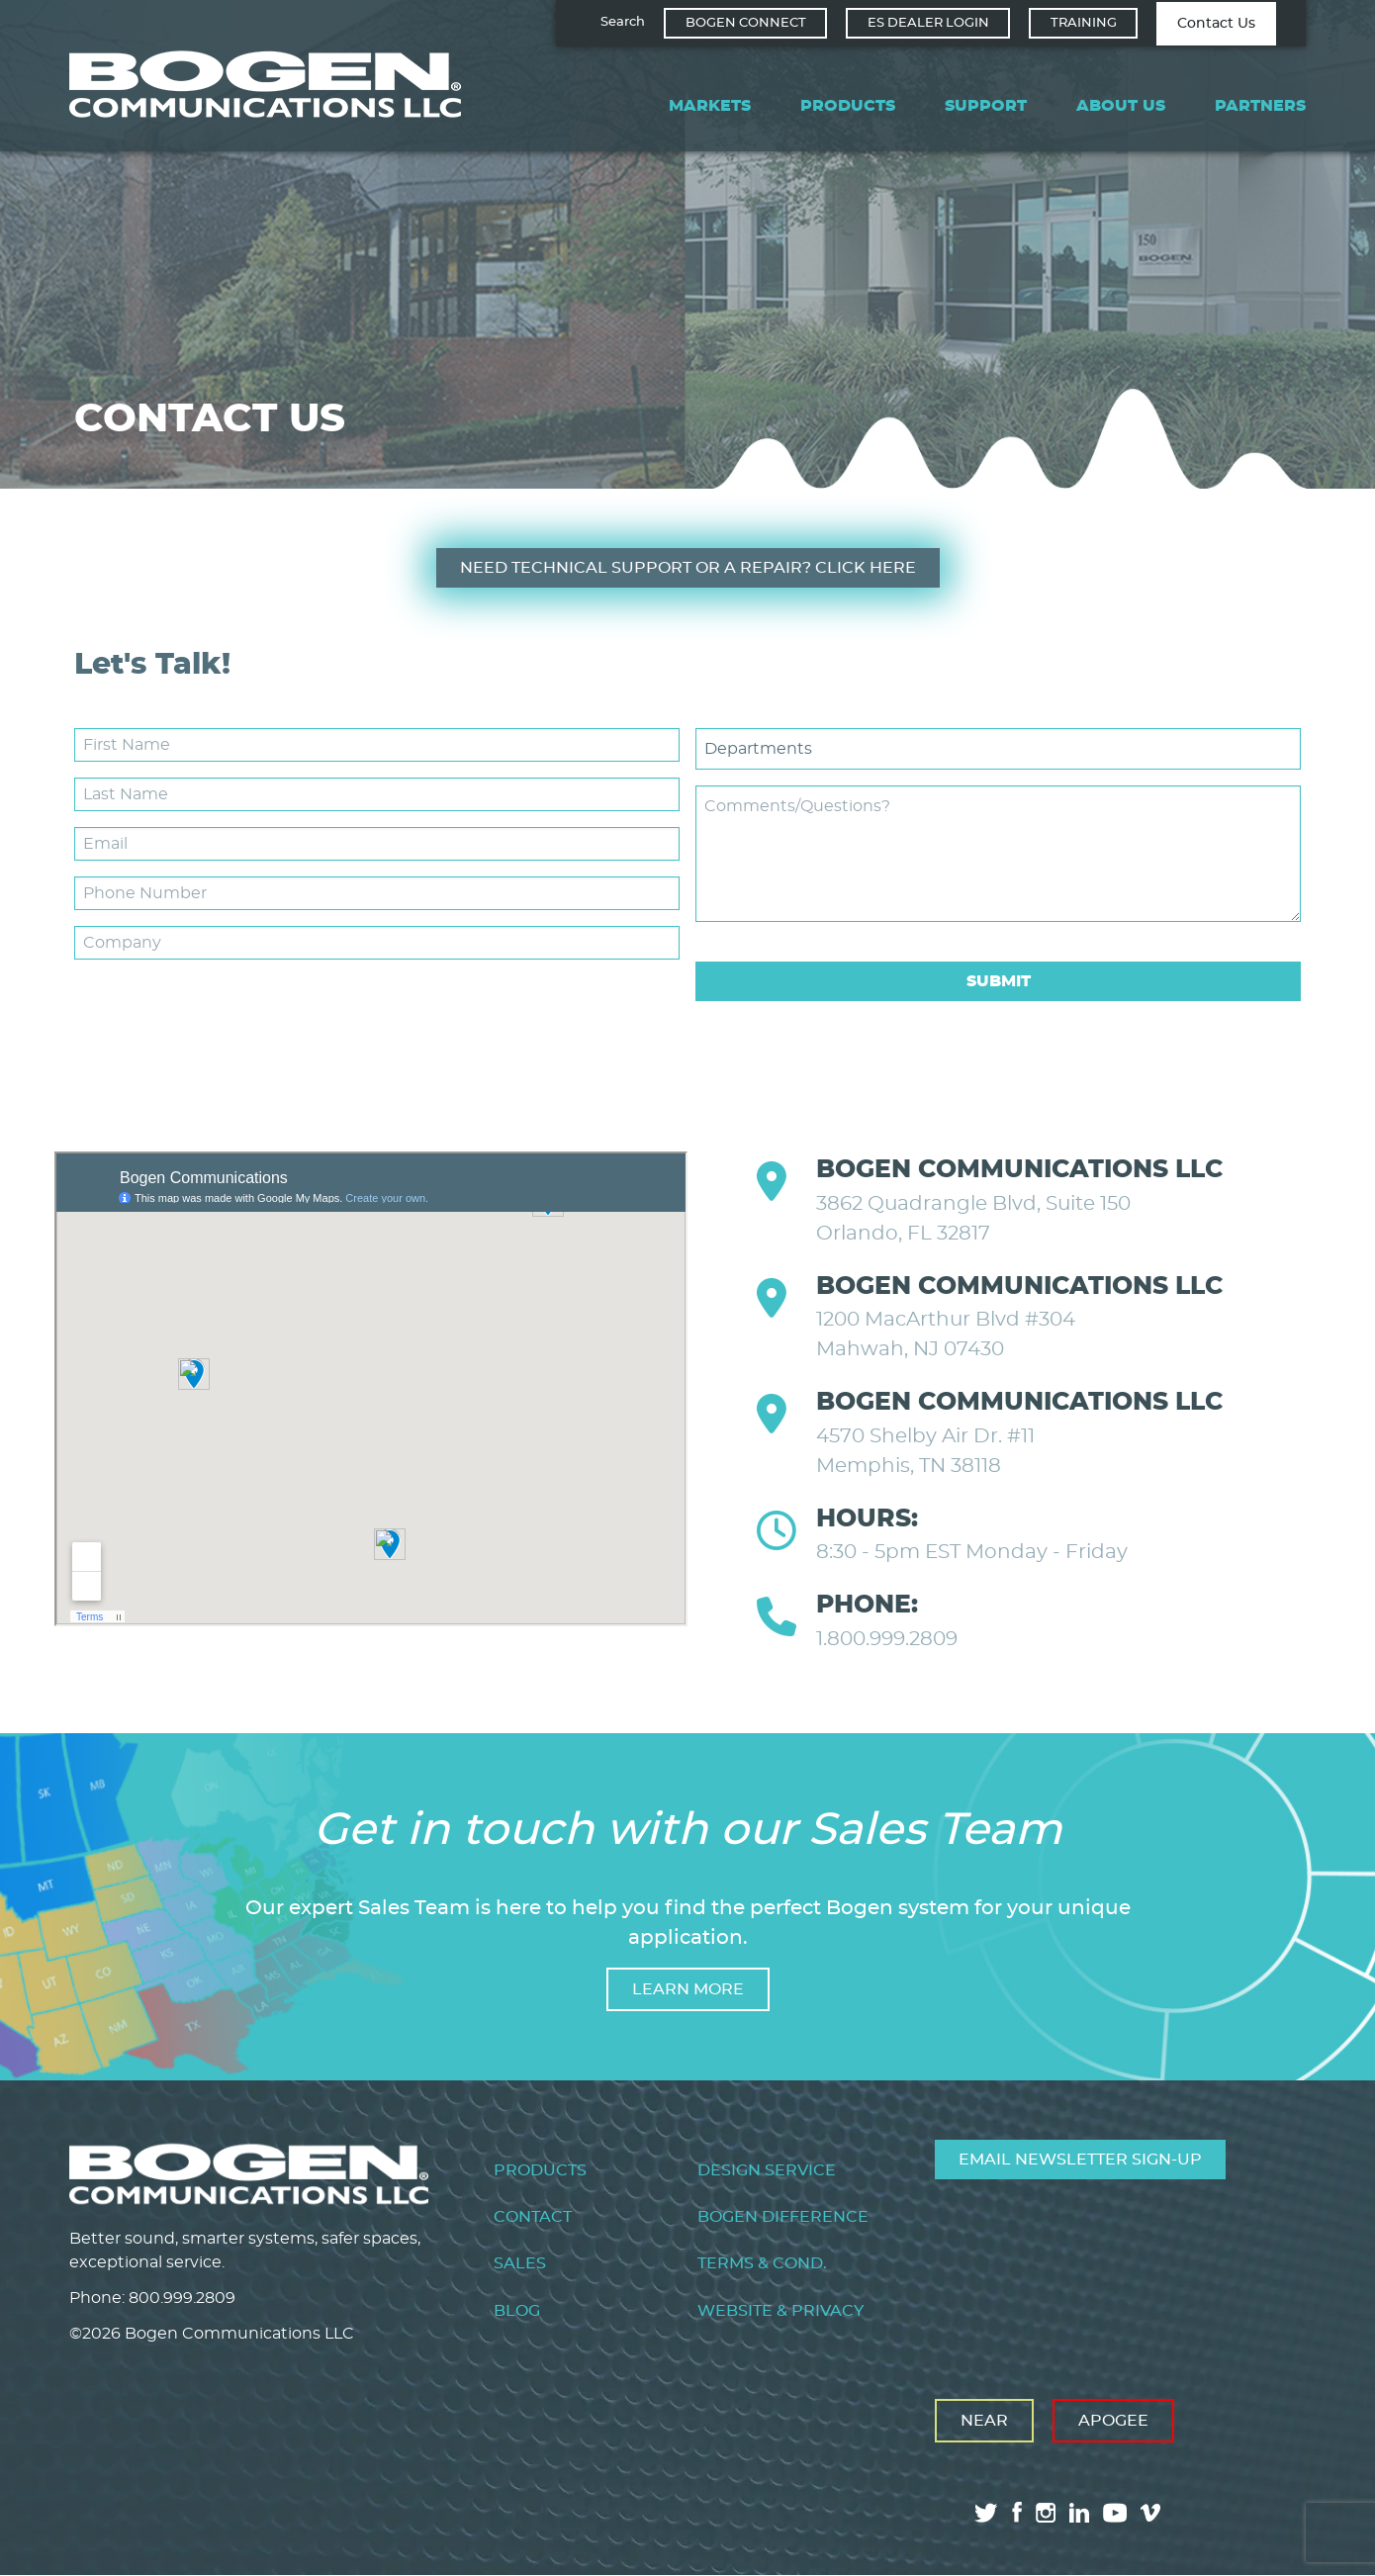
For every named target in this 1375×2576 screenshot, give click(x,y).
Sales (520, 2263)
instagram (1045, 2513)
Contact (533, 2217)
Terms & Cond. (762, 2263)
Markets (710, 106)
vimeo (1152, 2513)
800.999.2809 (182, 2298)
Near (984, 2421)
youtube (1115, 2513)
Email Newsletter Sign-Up (1080, 2159)
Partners (1260, 106)
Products (847, 106)
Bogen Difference (783, 2217)
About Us (1120, 106)
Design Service (766, 2170)
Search (622, 22)
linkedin (1079, 2513)
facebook (1017, 2512)
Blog (517, 2311)
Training (1084, 23)
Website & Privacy (780, 2311)
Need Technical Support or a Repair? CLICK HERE (688, 568)
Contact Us (1216, 24)
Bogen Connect (746, 23)
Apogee (1113, 2421)
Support (986, 106)
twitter (986, 2513)
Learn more (688, 1989)
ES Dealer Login (928, 23)
